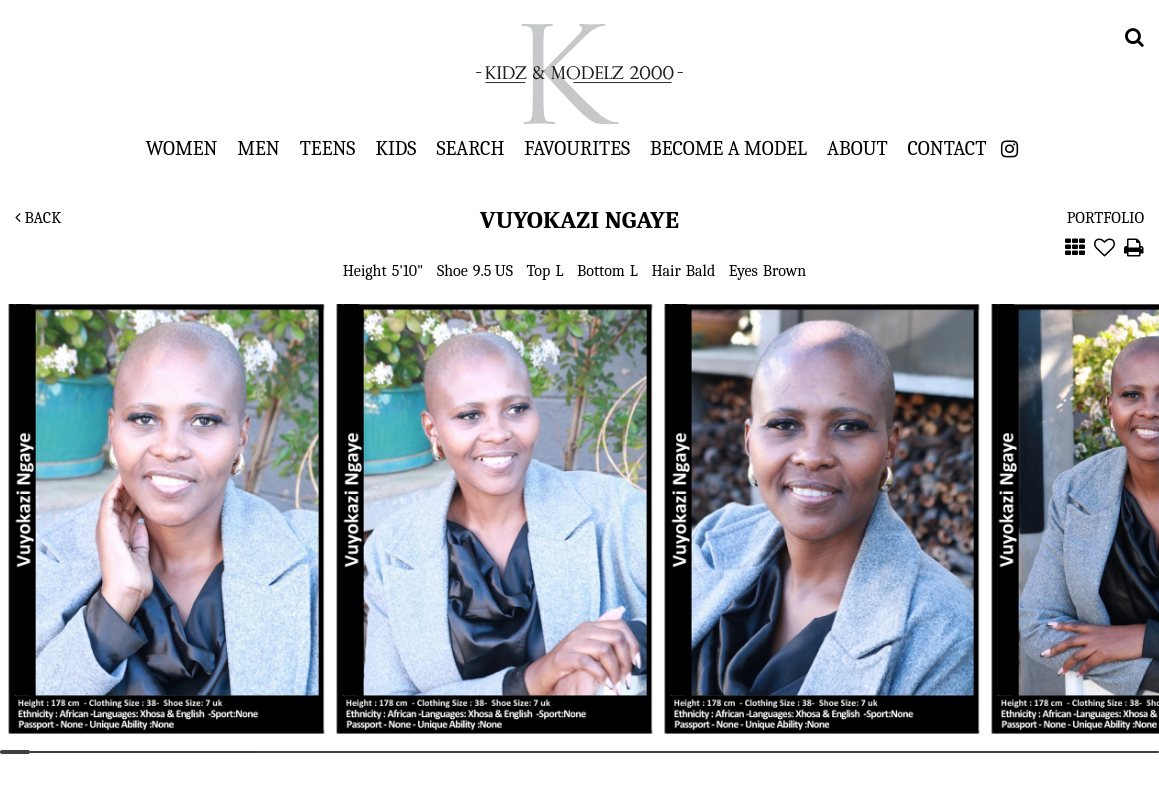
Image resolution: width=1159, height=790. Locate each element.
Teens (328, 148)
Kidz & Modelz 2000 (580, 74)
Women (182, 148)
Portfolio (1105, 218)
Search (470, 148)
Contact (947, 148)
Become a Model (728, 148)
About (857, 148)
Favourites (577, 148)
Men (258, 148)
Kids (395, 148)
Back (38, 218)
